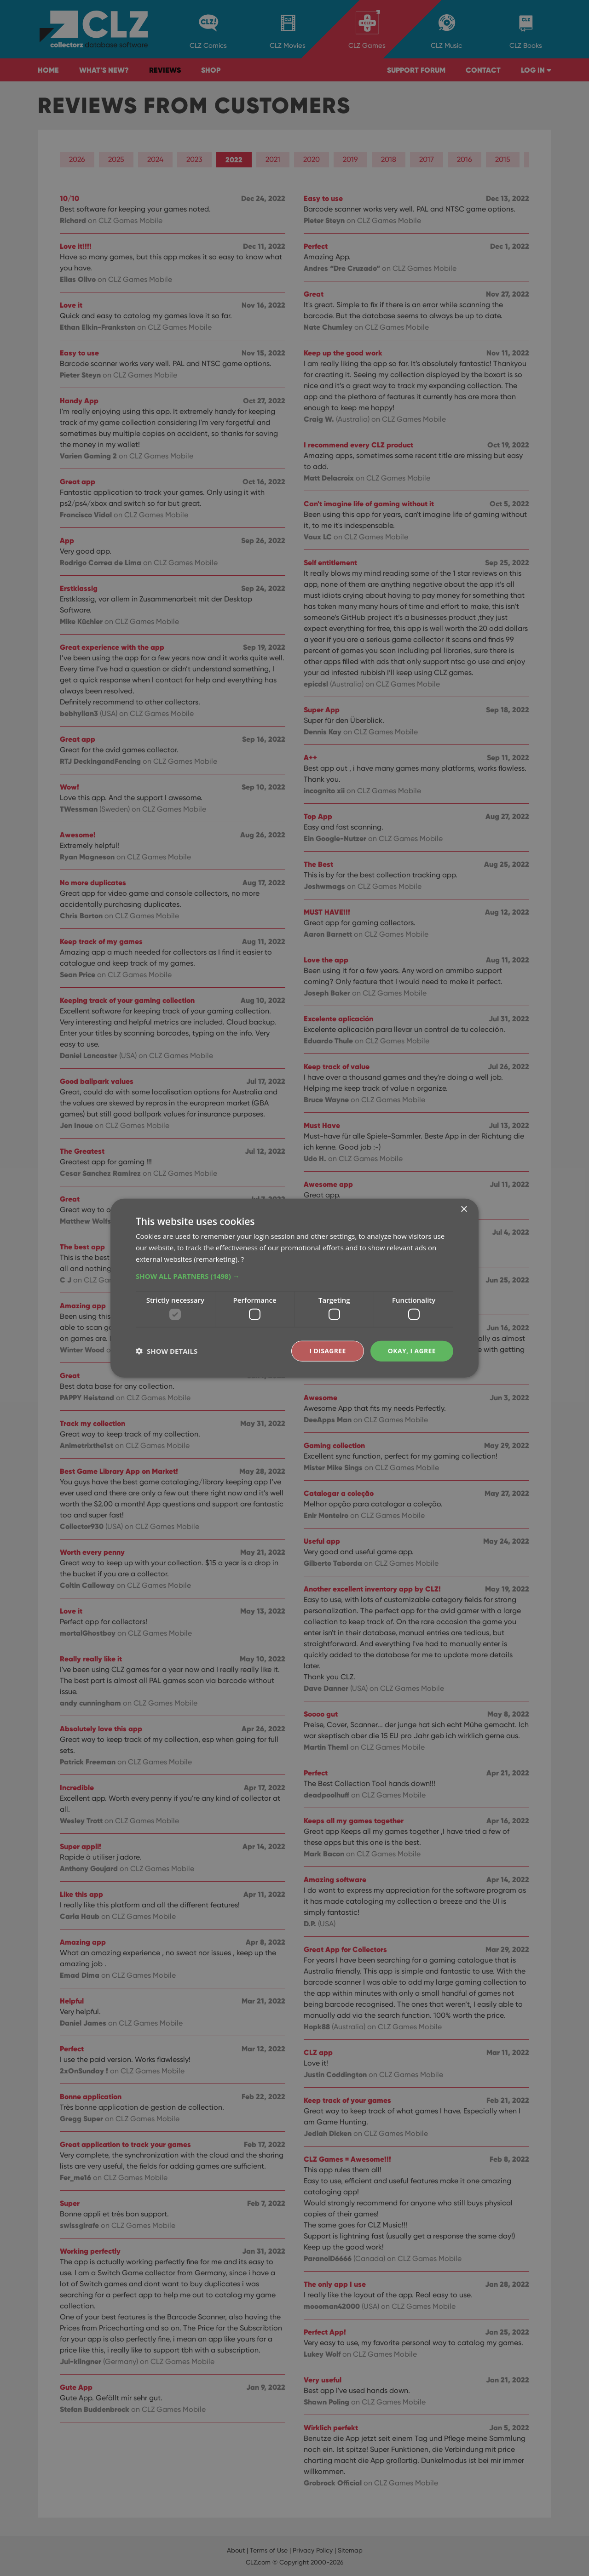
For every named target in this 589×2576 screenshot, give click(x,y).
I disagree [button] (327, 1350)
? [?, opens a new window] (242, 1258)
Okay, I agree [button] (411, 1350)
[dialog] (294, 1288)
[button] (294, 1275)
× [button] (463, 1209)
